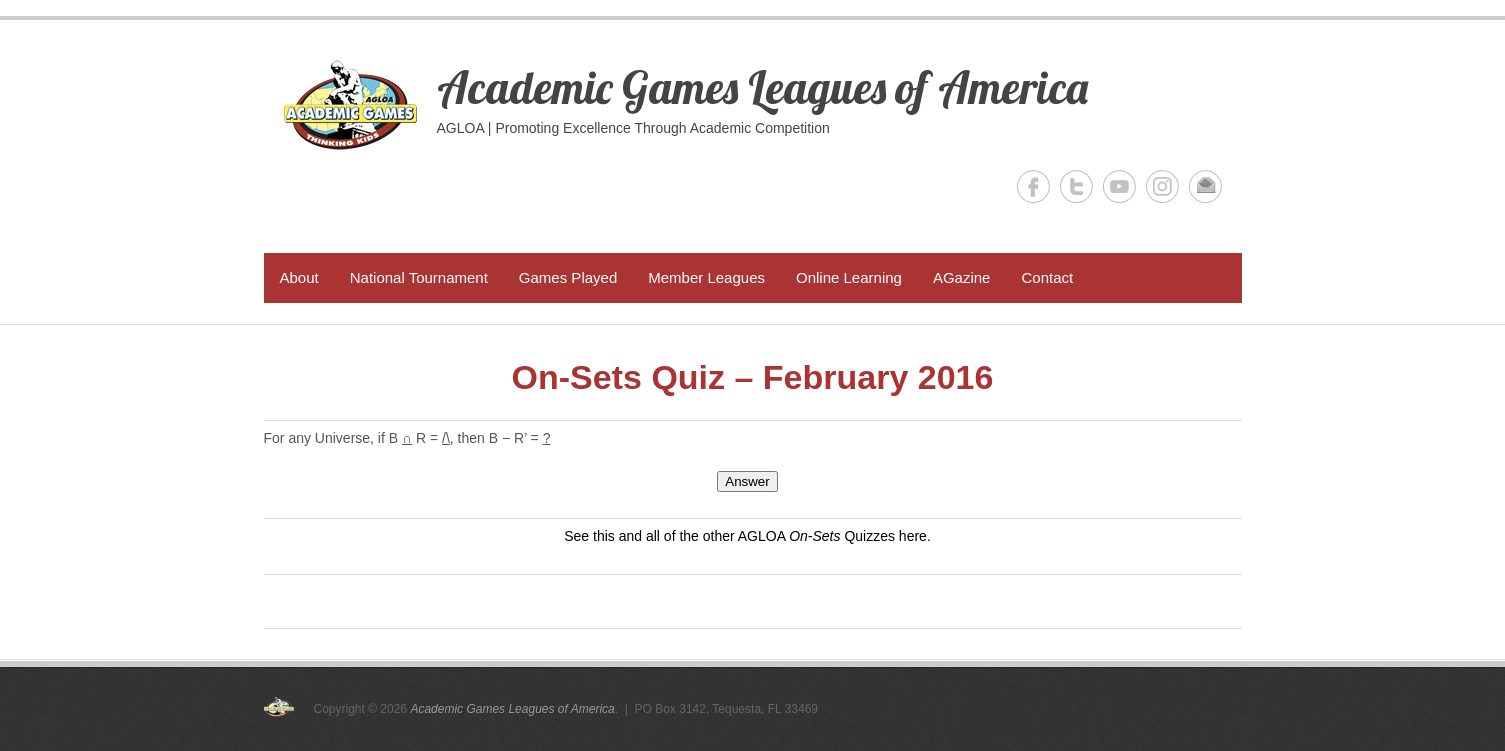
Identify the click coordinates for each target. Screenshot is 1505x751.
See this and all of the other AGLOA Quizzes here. (747, 536)
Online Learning (849, 277)
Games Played (568, 277)
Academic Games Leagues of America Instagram (1162, 186)
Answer (747, 481)
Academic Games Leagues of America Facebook (1033, 186)
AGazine (962, 277)
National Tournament (419, 277)
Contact (1047, 277)
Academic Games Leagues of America (762, 87)
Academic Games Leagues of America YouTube (1119, 186)
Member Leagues (706, 277)
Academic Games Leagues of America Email (1205, 186)
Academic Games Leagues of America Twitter (1076, 186)
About (299, 277)
